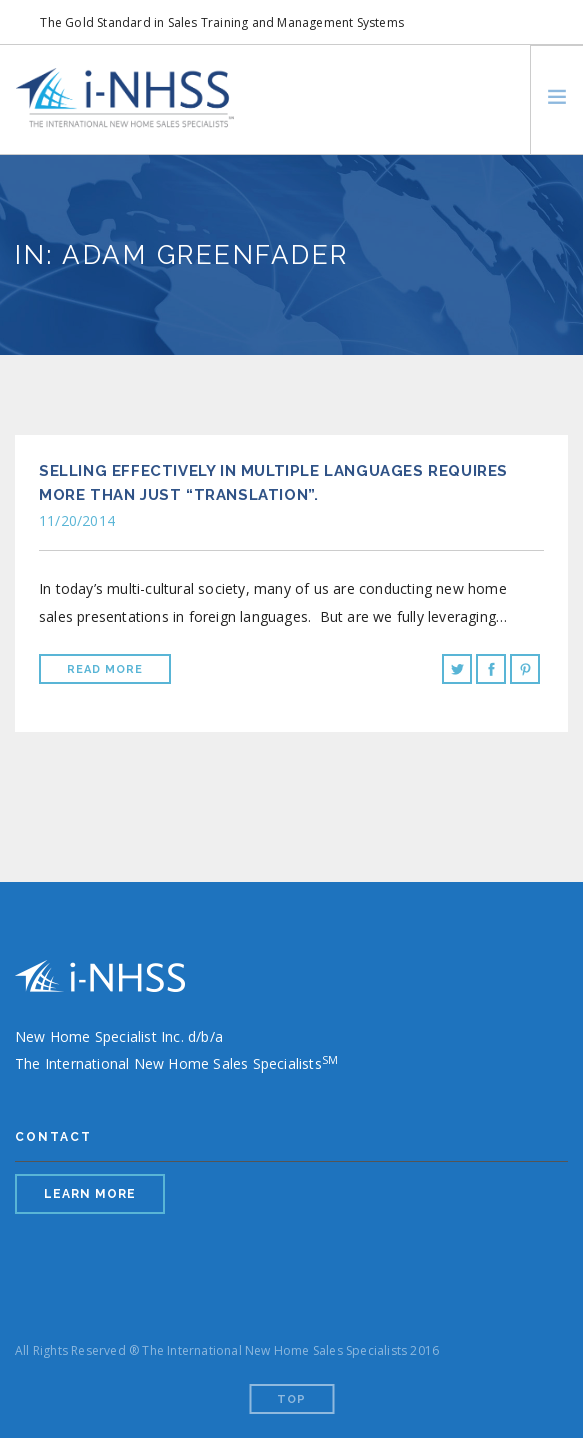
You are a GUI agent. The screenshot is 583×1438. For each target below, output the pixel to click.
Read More (105, 669)
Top (291, 1399)
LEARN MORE (90, 1194)
